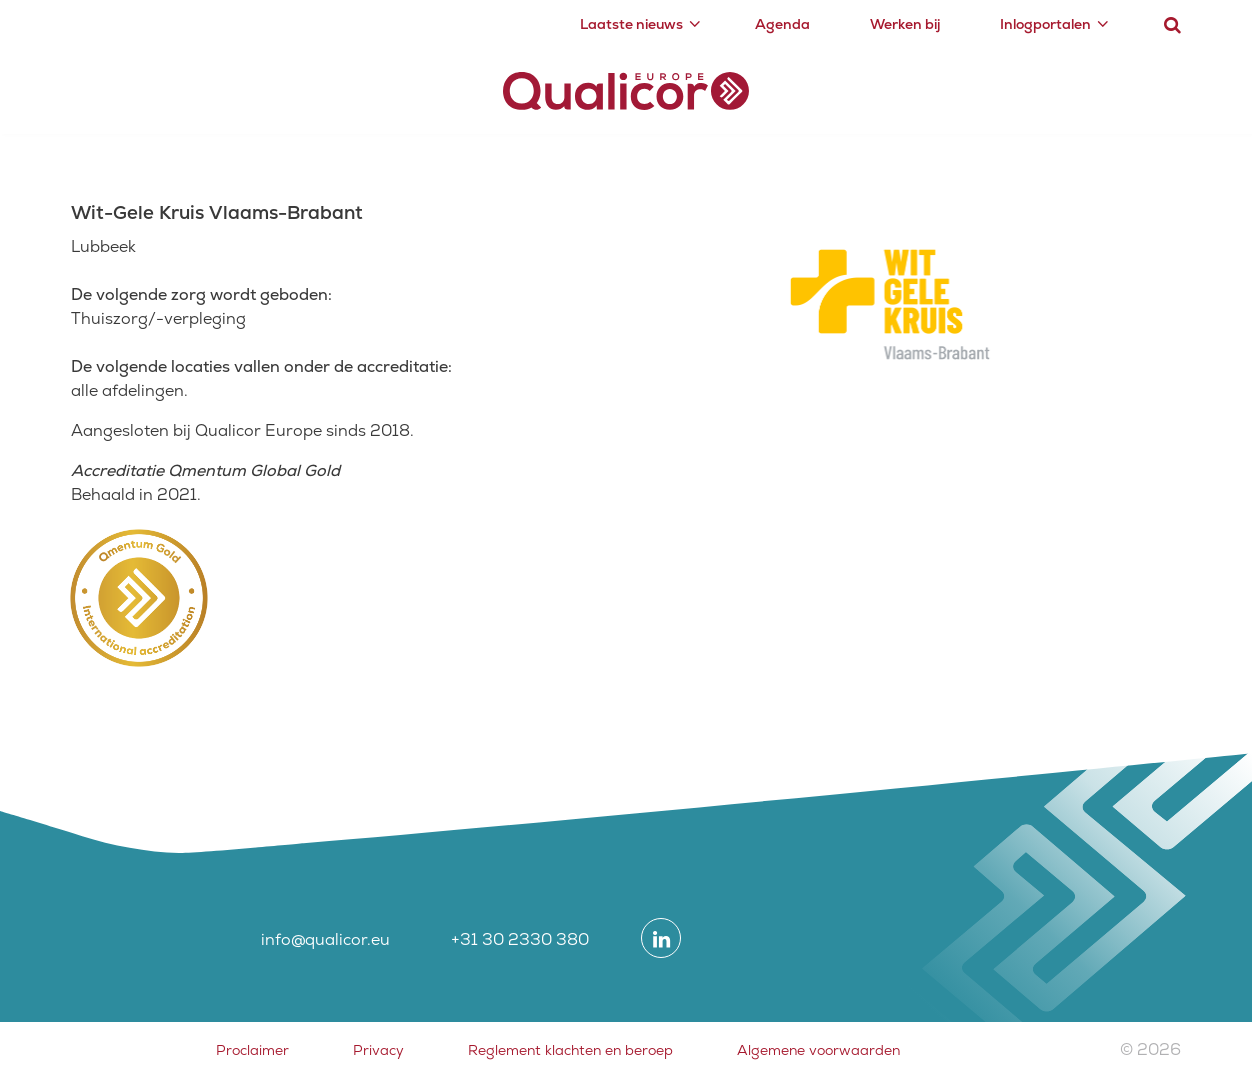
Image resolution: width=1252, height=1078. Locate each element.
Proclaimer (252, 1050)
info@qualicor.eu (325, 939)
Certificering (263, 87)
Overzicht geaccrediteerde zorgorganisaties (371, 154)
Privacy (378, 1050)
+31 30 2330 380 (520, 939)
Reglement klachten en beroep (570, 1050)
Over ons (1008, 87)
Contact (1127, 87)
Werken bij (905, 24)
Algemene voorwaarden (818, 1050)
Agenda (782, 24)
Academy (388, 87)
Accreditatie (122, 87)
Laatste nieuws (631, 24)
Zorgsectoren (864, 87)
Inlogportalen (1045, 24)
